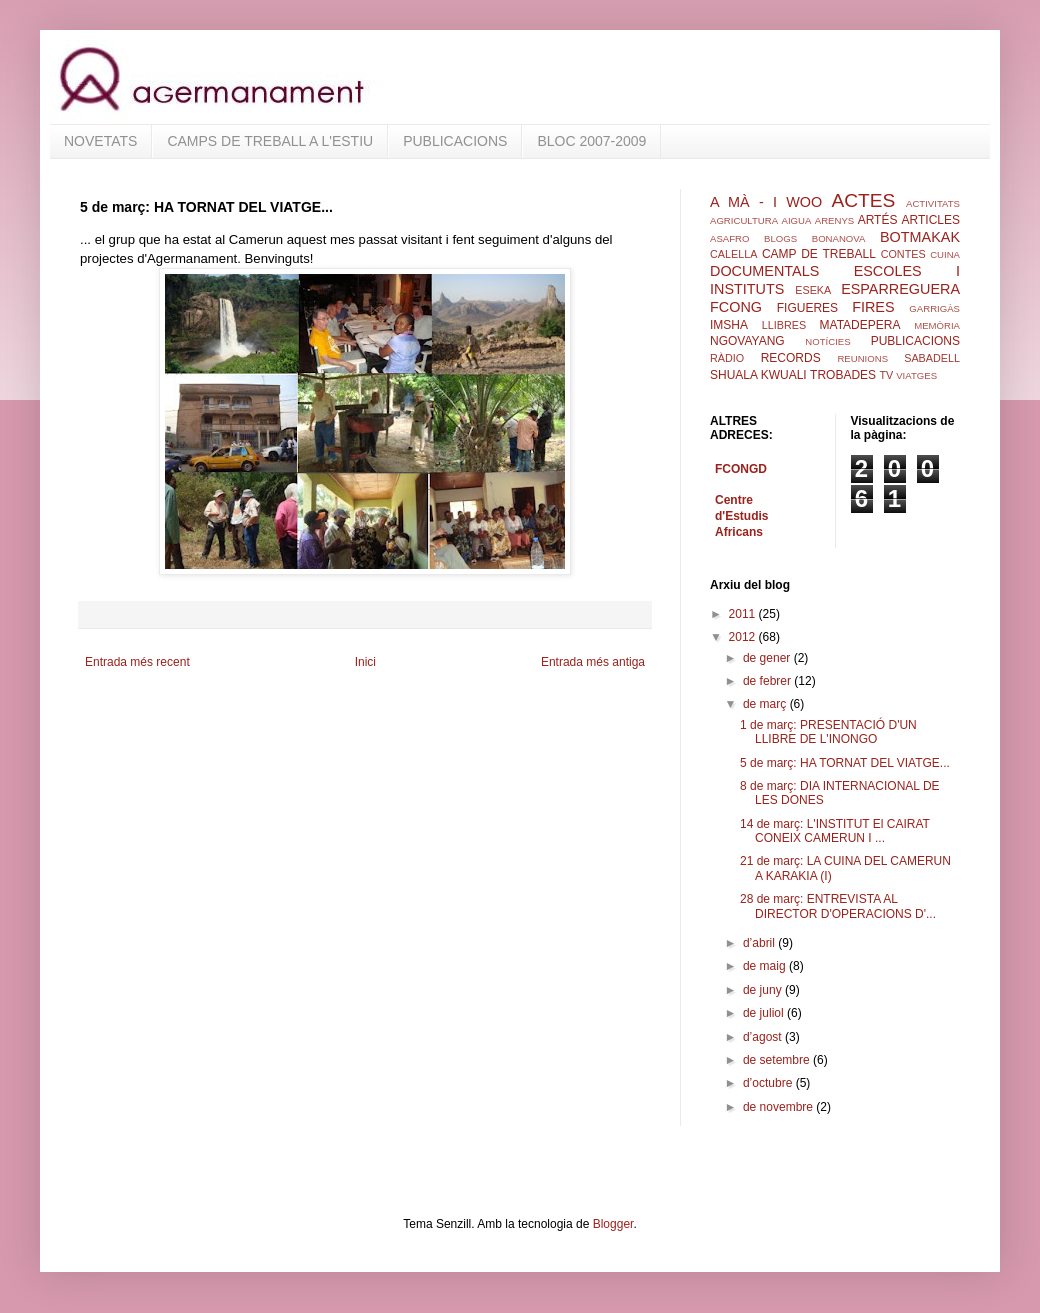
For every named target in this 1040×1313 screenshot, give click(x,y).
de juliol (765, 1013)
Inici (365, 662)
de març (766, 704)
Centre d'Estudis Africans (742, 516)
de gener (768, 658)
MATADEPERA (860, 325)
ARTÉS (878, 220)
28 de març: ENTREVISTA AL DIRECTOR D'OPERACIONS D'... (838, 906)
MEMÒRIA (937, 325)
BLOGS (780, 238)
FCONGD (741, 469)
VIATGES (916, 375)
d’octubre (769, 1083)
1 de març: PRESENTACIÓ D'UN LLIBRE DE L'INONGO (828, 732)
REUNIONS (862, 358)
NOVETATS (100, 141)
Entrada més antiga (593, 662)
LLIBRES (784, 325)
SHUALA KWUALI (758, 375)
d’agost (764, 1037)
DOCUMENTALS (764, 271)
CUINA (945, 254)
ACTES (863, 200)
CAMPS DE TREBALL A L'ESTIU (270, 141)
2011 (744, 614)
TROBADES (843, 375)
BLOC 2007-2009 (591, 141)
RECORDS (791, 358)
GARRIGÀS (934, 308)
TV (886, 375)
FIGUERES (807, 308)
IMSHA (729, 325)
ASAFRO (729, 238)
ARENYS (834, 220)
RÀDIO (727, 358)
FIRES (873, 307)
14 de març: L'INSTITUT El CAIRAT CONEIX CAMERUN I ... (835, 831)
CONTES (903, 254)
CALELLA (733, 254)
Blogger (613, 1224)
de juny (764, 990)
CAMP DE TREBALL (819, 254)
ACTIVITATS (933, 203)
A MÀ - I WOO (766, 202)
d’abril (760, 943)
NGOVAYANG (747, 341)
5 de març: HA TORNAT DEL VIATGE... (845, 763)
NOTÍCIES (827, 341)
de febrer (768, 681)
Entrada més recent (137, 662)
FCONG (736, 307)
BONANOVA (839, 238)
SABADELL (932, 358)
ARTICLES (931, 220)
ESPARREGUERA (900, 289)
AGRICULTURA (744, 220)
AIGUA (796, 220)
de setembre (778, 1060)
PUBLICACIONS (455, 141)
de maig (766, 966)
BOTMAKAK (920, 237)
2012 (744, 637)
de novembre (779, 1107)
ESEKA (813, 290)
